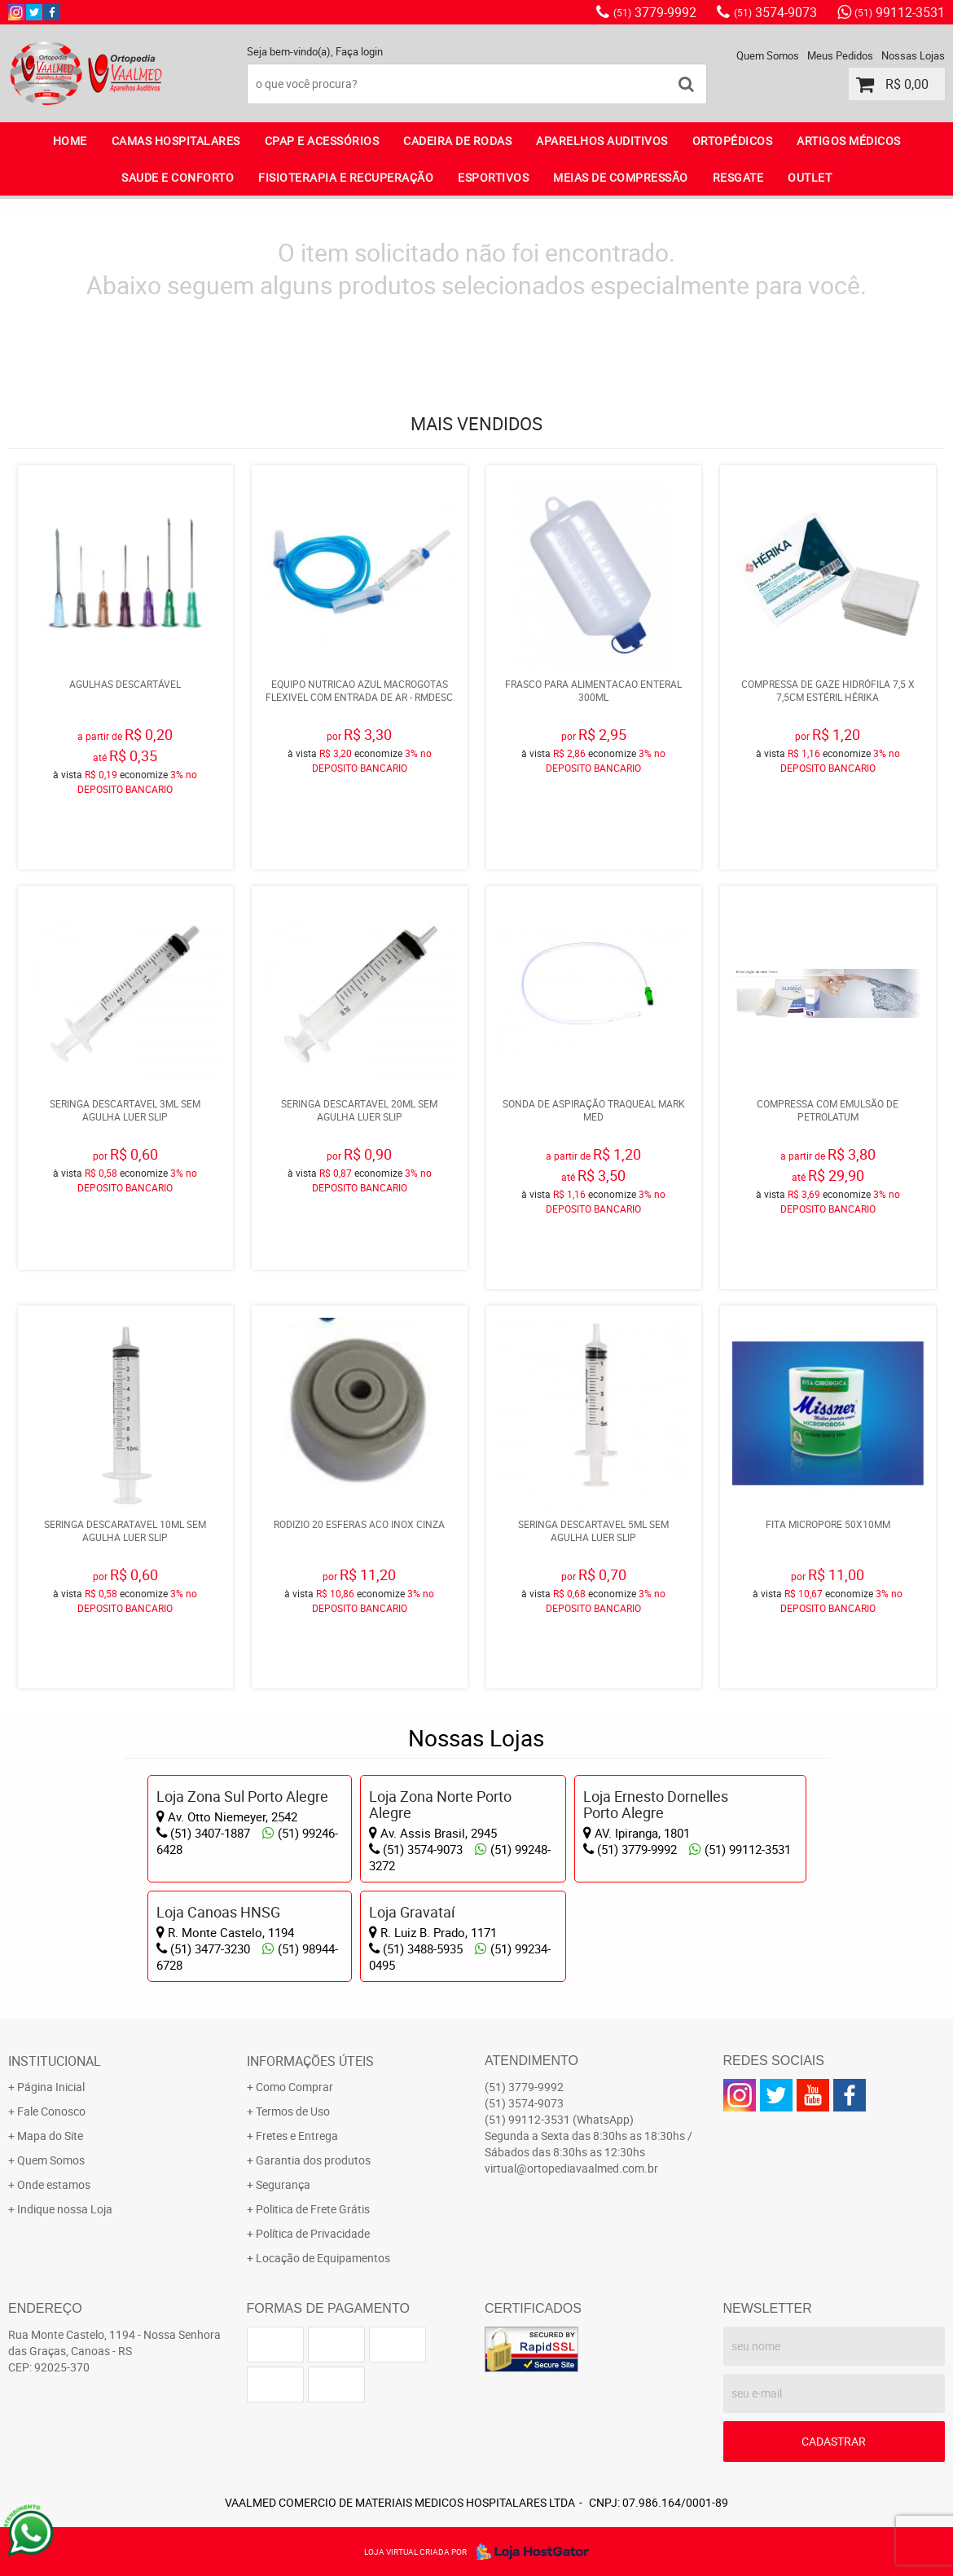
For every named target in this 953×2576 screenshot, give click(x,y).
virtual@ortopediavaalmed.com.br (571, 2168)
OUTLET (810, 177)
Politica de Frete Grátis (313, 2209)
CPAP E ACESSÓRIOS (322, 140)
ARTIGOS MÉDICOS (849, 140)
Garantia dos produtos (313, 2160)
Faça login (359, 51)
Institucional (54, 2061)
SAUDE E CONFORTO (177, 177)
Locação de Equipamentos (323, 2258)
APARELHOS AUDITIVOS (602, 140)
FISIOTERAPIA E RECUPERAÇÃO (345, 177)
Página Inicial (51, 2086)
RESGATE (738, 177)
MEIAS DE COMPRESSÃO (620, 177)
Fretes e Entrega (297, 2135)
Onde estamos (53, 2184)
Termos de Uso (293, 2111)
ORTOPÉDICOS (732, 140)
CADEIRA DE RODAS (457, 140)
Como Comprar (294, 2086)
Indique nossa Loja (64, 2209)
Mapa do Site (50, 2135)
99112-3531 (899, 12)
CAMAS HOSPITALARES (176, 140)
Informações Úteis (310, 2061)
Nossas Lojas (913, 55)
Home (70, 140)
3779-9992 (654, 12)
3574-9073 (775, 12)
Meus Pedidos (840, 55)
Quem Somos (767, 55)
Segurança (283, 2184)
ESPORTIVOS (493, 177)
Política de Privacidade (313, 2233)
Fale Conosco (51, 2111)
